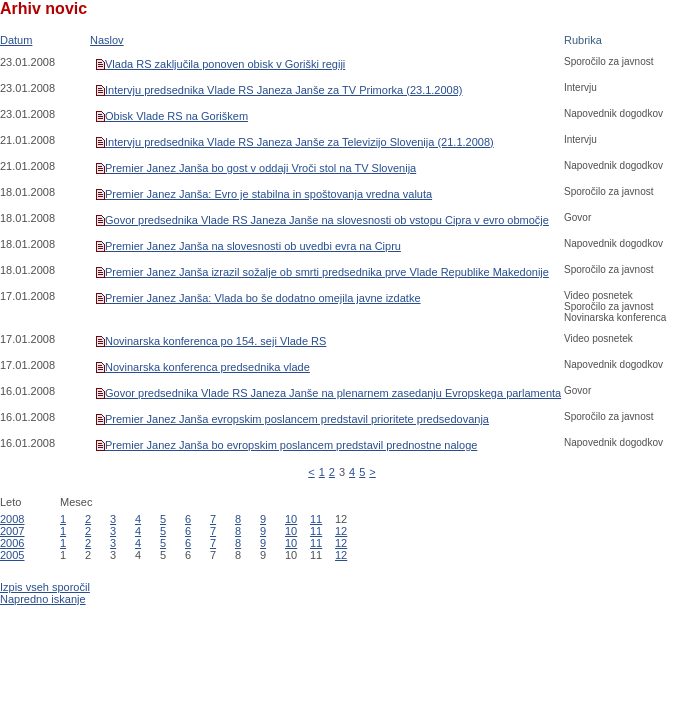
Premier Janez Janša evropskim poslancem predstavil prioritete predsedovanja (297, 419)
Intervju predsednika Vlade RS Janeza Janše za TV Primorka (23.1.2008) (284, 90)
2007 (12, 531)
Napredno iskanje (43, 599)
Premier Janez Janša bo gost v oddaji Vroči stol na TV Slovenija (260, 168)
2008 (12, 519)
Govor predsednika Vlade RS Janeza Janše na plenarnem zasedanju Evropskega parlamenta (333, 393)
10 (291, 519)
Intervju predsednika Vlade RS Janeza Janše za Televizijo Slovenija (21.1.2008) (299, 142)
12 (341, 531)
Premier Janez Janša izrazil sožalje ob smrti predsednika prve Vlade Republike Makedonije (327, 272)
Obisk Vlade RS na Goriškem (176, 116)
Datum (16, 40)
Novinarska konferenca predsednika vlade (207, 367)
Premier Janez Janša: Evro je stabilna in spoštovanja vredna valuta (268, 194)
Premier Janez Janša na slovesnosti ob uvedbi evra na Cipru (253, 246)
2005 (12, 555)
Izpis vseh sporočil (45, 587)
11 (316, 519)
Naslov (107, 40)
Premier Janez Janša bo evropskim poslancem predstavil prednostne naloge (291, 445)
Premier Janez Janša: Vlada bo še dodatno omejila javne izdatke (263, 298)
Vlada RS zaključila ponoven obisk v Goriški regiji (225, 64)
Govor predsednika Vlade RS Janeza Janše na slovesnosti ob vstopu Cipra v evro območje (327, 220)
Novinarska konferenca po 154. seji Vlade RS (215, 341)
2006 (12, 543)
